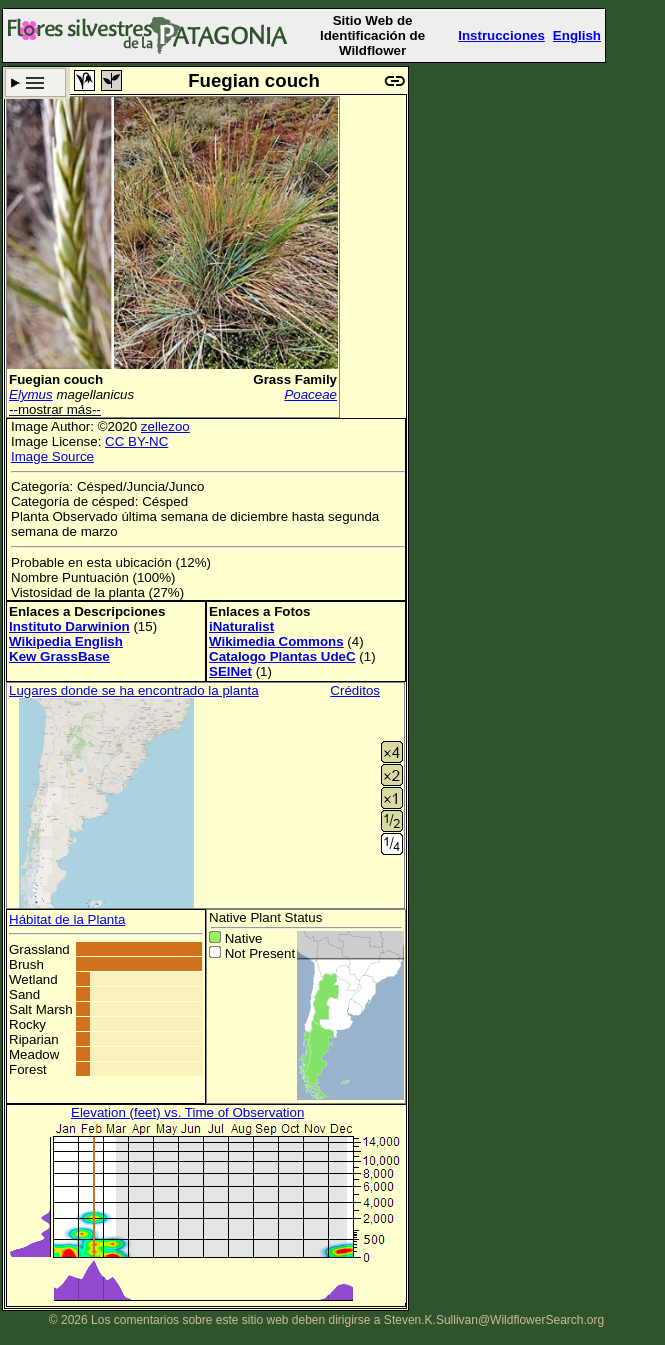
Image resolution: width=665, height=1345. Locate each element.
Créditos (355, 690)
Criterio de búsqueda (35, 82)
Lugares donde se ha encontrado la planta (134, 690)
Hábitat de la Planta (67, 919)
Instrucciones (501, 35)
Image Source (52, 456)
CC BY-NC (136, 441)
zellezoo (165, 426)
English (577, 35)
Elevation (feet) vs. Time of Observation (187, 1112)
